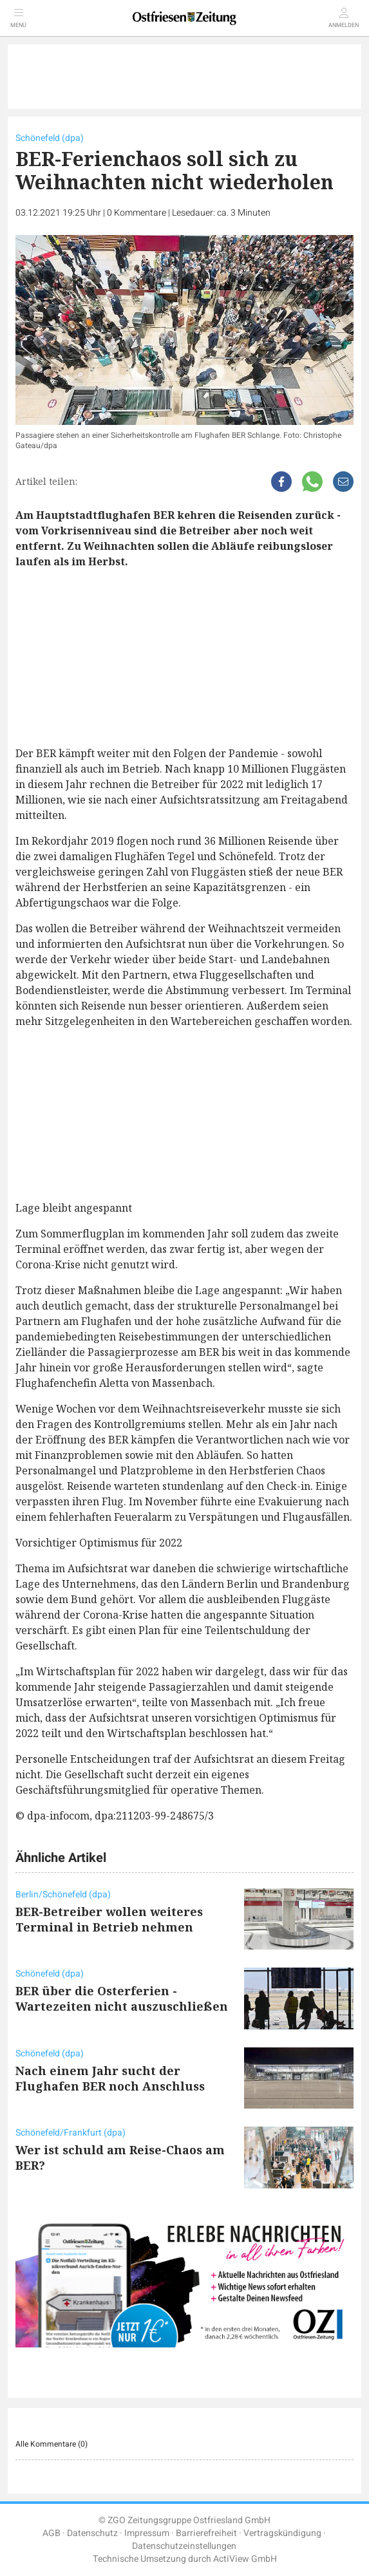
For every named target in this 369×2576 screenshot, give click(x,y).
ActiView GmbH (245, 2559)
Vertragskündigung (282, 2533)
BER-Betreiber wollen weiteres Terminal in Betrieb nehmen (109, 1919)
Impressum (146, 2533)
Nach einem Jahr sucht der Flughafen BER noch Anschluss (110, 2078)
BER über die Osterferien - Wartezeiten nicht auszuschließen (121, 1998)
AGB (52, 2533)
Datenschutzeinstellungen (184, 2546)
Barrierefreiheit (206, 2533)
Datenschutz (92, 2533)
